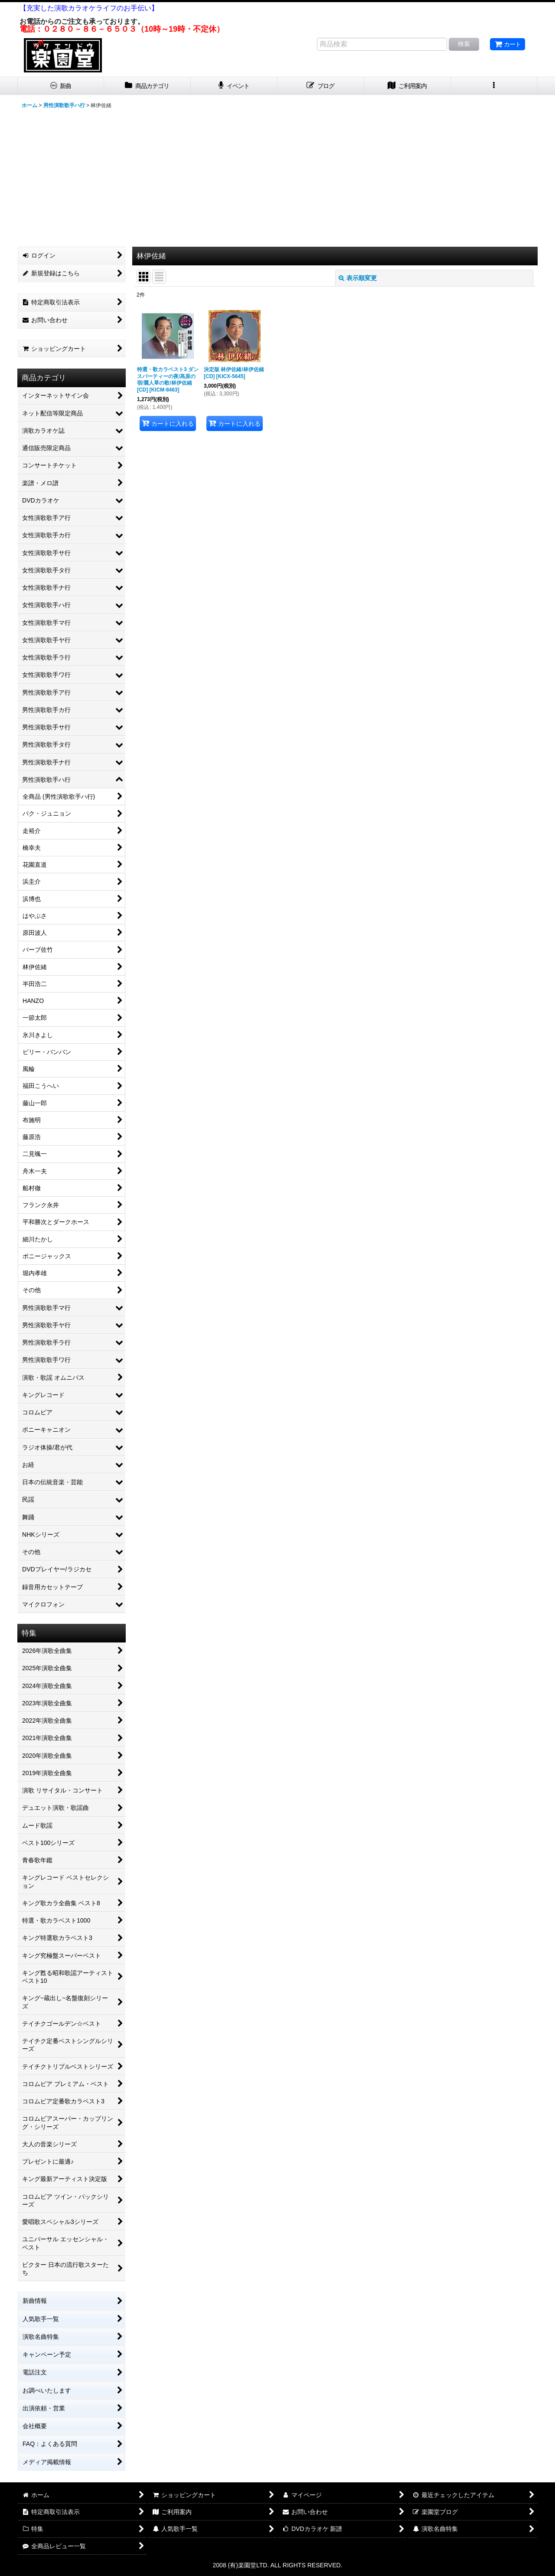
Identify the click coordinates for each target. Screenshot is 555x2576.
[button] (494, 86)
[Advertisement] (277, 177)
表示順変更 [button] (358, 277)
